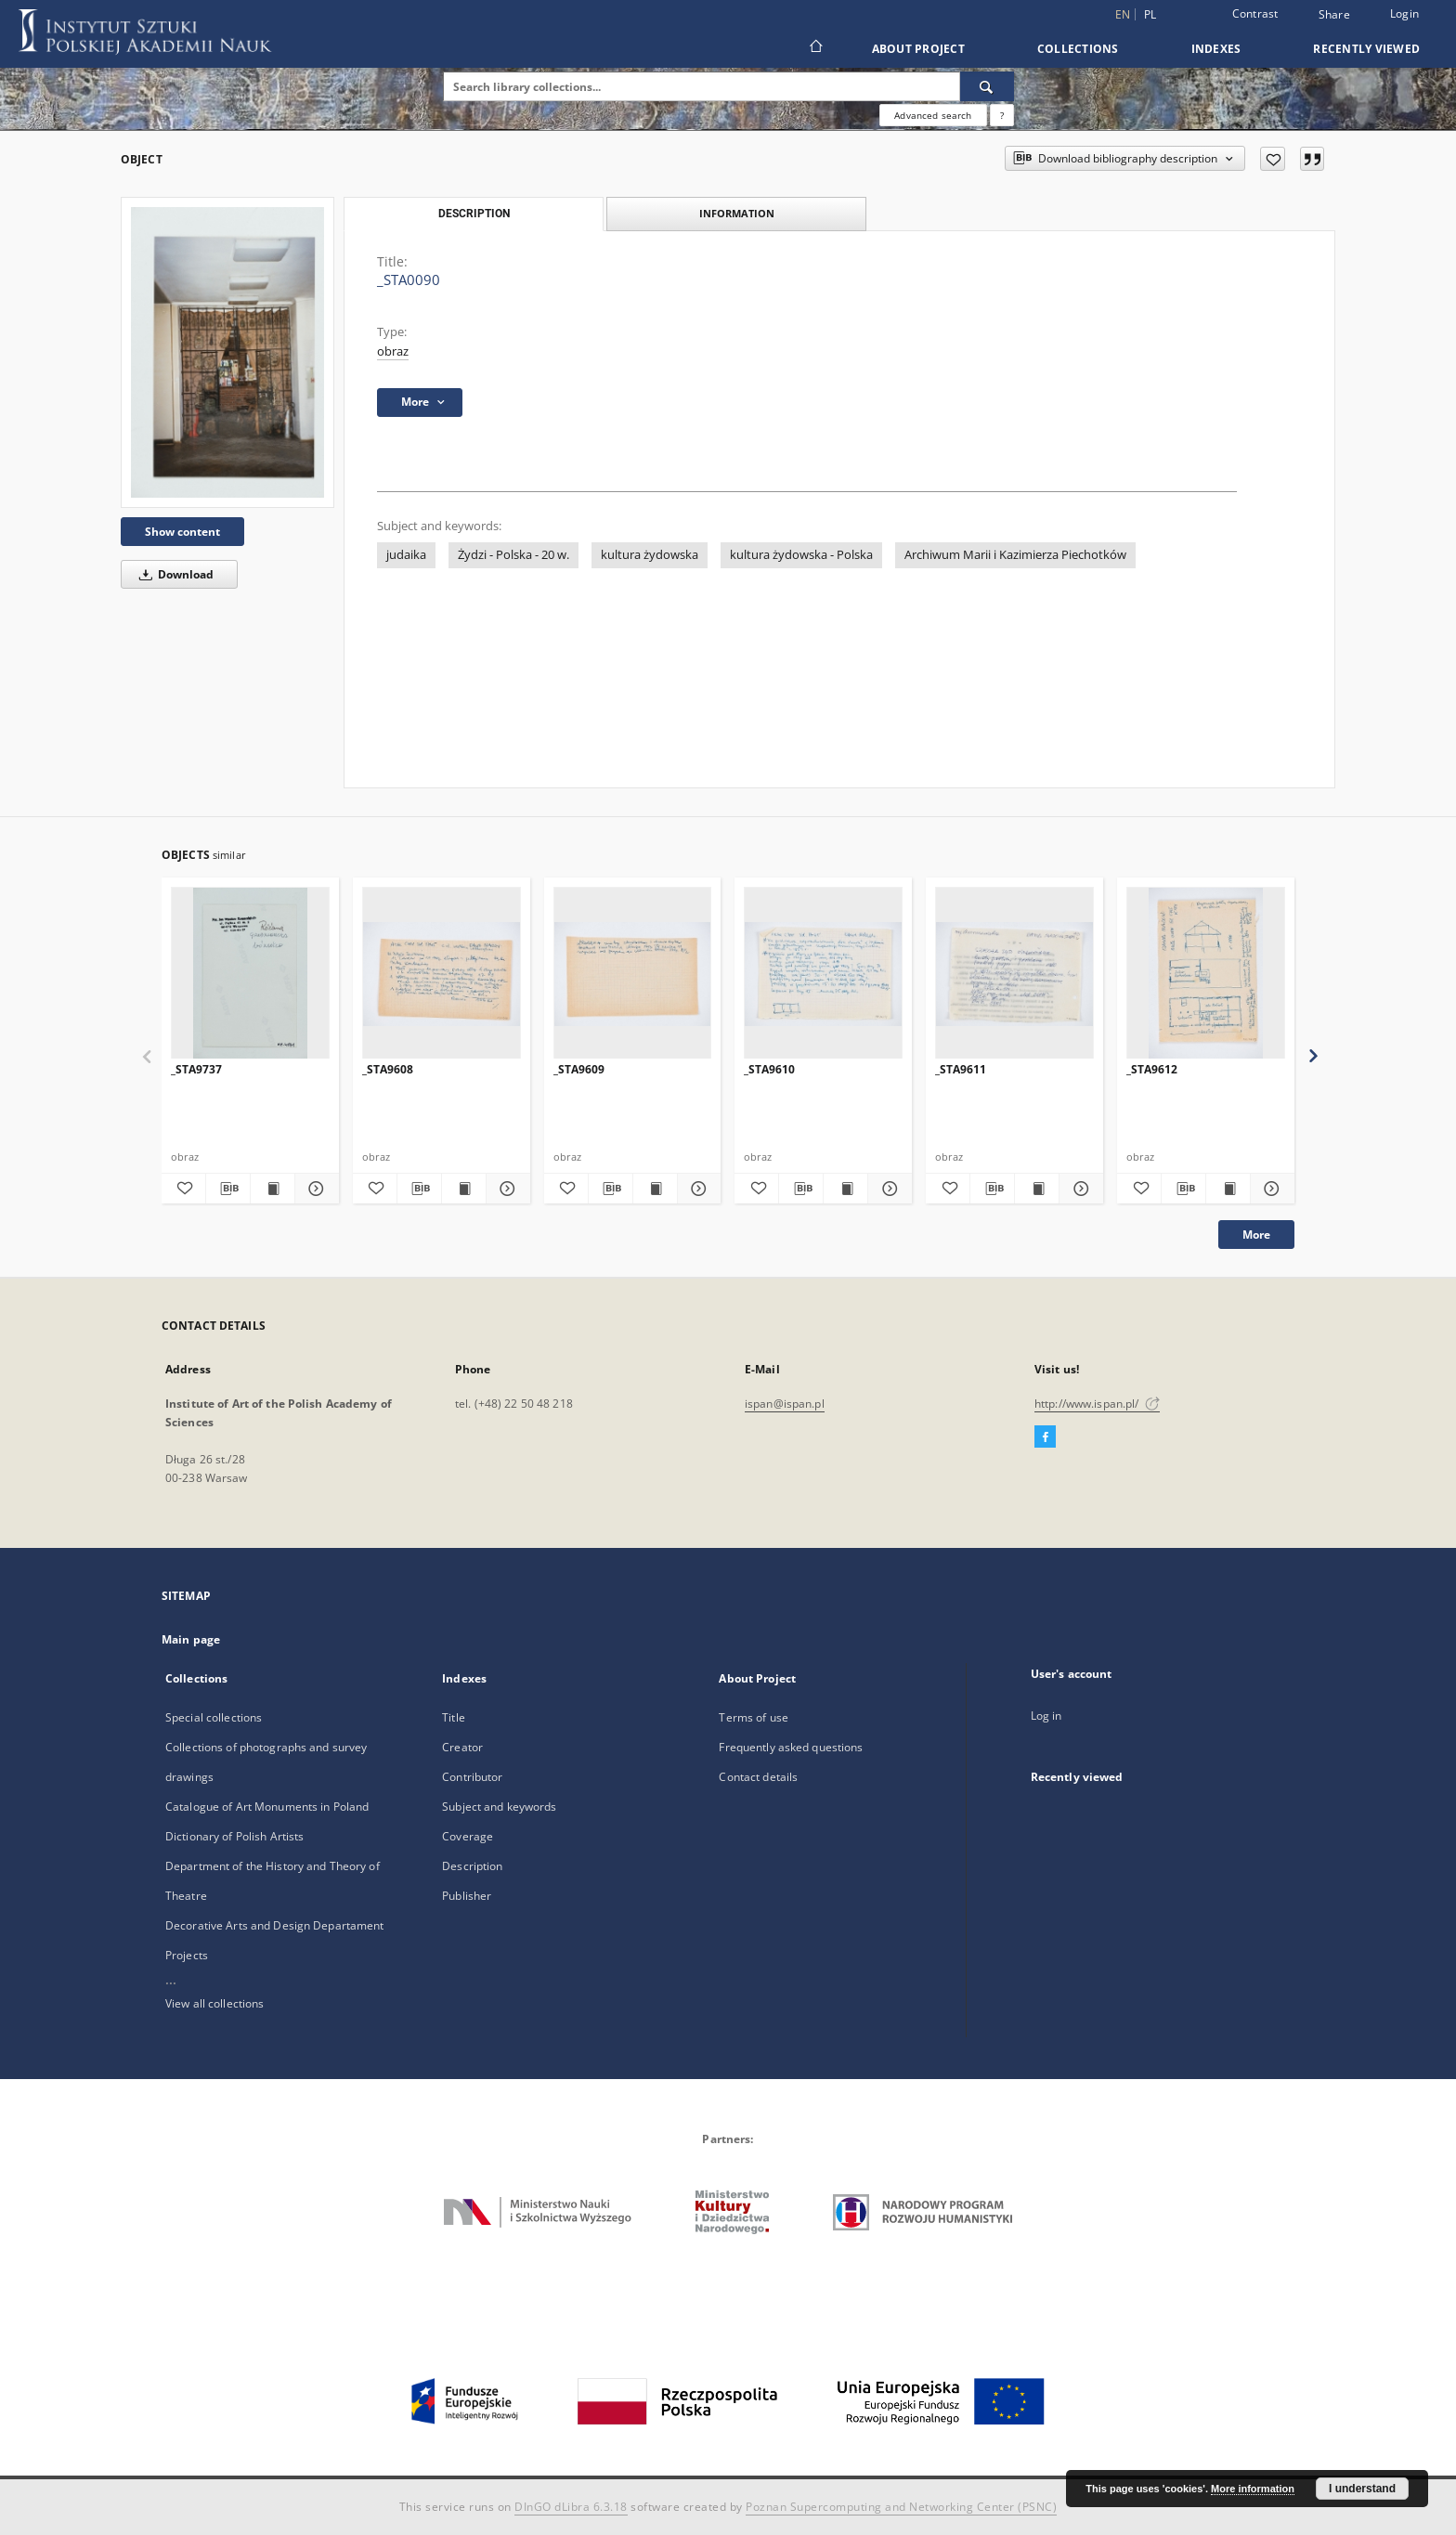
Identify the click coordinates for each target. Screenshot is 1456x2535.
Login (1404, 13)
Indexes (1216, 49)
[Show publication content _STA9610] (845, 1188)
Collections (1078, 49)
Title (453, 1717)
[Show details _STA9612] (1270, 1188)
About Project (918, 49)
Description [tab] (474, 213)
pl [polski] (1150, 14)
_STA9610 (769, 1069)
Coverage (467, 1836)
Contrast (1255, 13)
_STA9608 (387, 1069)
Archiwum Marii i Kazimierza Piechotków (1015, 555)
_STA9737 (196, 1069)
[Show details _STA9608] (505, 1188)
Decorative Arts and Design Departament (274, 1925)
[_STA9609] (632, 974)
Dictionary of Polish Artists (234, 1836)
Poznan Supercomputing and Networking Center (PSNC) (901, 2507)
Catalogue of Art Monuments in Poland (267, 1806)
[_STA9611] (1014, 974)
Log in (1046, 1715)
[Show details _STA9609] (697, 1188)
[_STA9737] (250, 974)
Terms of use (753, 1717)
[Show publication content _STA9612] (1228, 1188)
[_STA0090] (227, 352)
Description (472, 1866)
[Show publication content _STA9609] (655, 1188)
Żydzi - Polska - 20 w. (513, 555)
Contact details (758, 1777)
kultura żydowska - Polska (801, 555)
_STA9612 (1151, 1069)
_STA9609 (578, 1069)
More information (1252, 2488)
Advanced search (932, 115)
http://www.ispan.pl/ (1097, 1403)
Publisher (466, 1896)
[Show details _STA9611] (1078, 1188)
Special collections (213, 1717)
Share (1334, 14)
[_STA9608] (441, 974)
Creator (462, 1747)
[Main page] (815, 48)
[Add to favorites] (1272, 159)
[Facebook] (1045, 1437)
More (1256, 1234)
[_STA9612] (1205, 974)
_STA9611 (960, 1069)
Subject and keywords (499, 1806)
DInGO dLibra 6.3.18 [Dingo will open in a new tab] (571, 2507)
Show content (182, 532)
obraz (393, 351)
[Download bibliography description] (228, 1188)
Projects (186, 1955)
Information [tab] (736, 213)
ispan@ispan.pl (785, 1403)
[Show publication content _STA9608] (464, 1188)
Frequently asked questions (791, 1747)
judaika (406, 555)
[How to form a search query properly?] (1002, 115)
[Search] (987, 86)
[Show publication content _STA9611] (1037, 1188)
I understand (1362, 2488)
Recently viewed (1366, 49)
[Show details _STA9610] (887, 1188)
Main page (191, 1639)
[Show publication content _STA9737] (272, 1188)
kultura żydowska (649, 555)
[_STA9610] (823, 974)
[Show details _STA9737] (314, 1188)
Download (173, 574)
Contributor (472, 1777)
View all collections (214, 2003)
